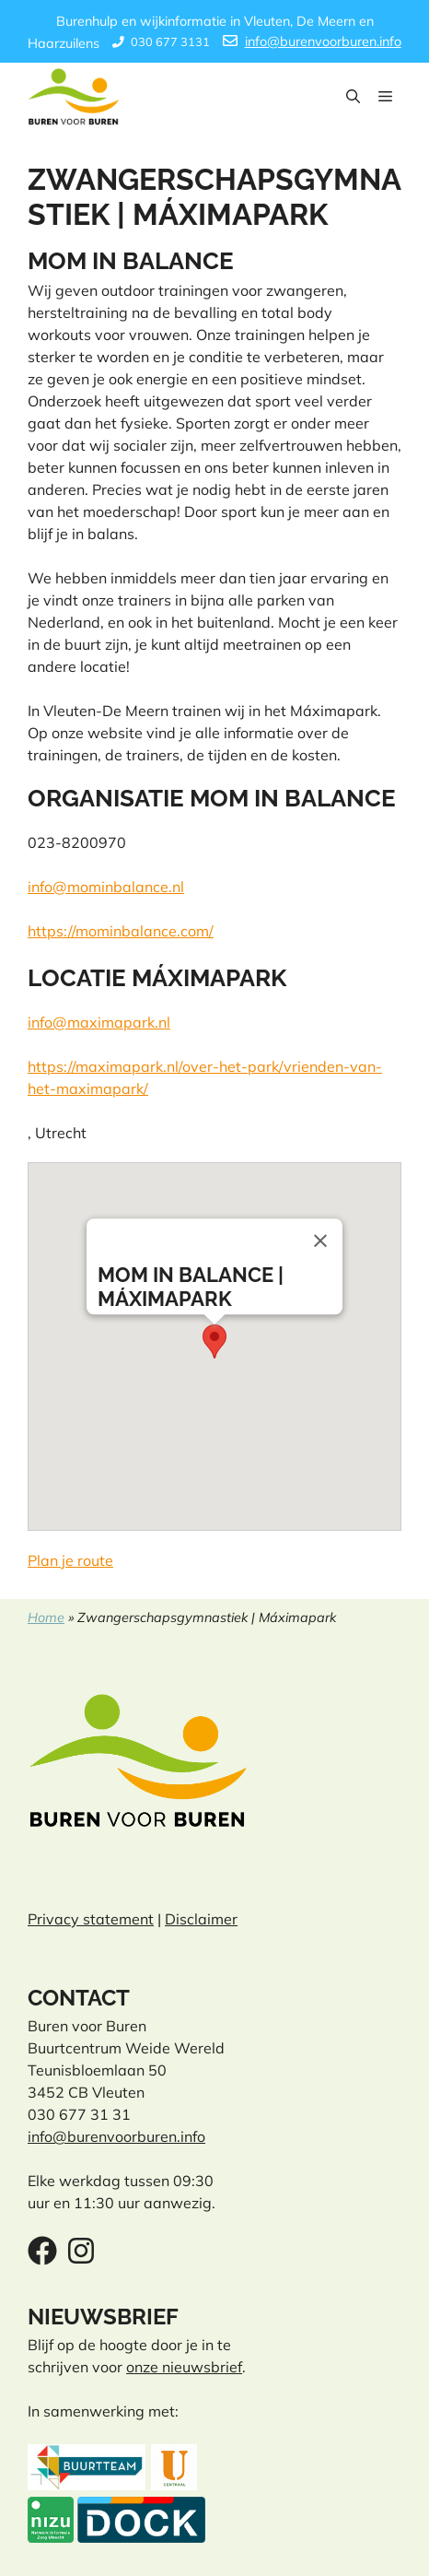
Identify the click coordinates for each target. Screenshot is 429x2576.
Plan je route (70, 1560)
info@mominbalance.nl (106, 886)
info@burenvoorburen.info (323, 41)
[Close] (320, 1240)
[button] (353, 96)
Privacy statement (91, 1919)
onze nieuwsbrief (184, 2367)
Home (46, 1617)
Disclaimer (201, 1919)
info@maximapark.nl (99, 1022)
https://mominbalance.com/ (121, 931)
